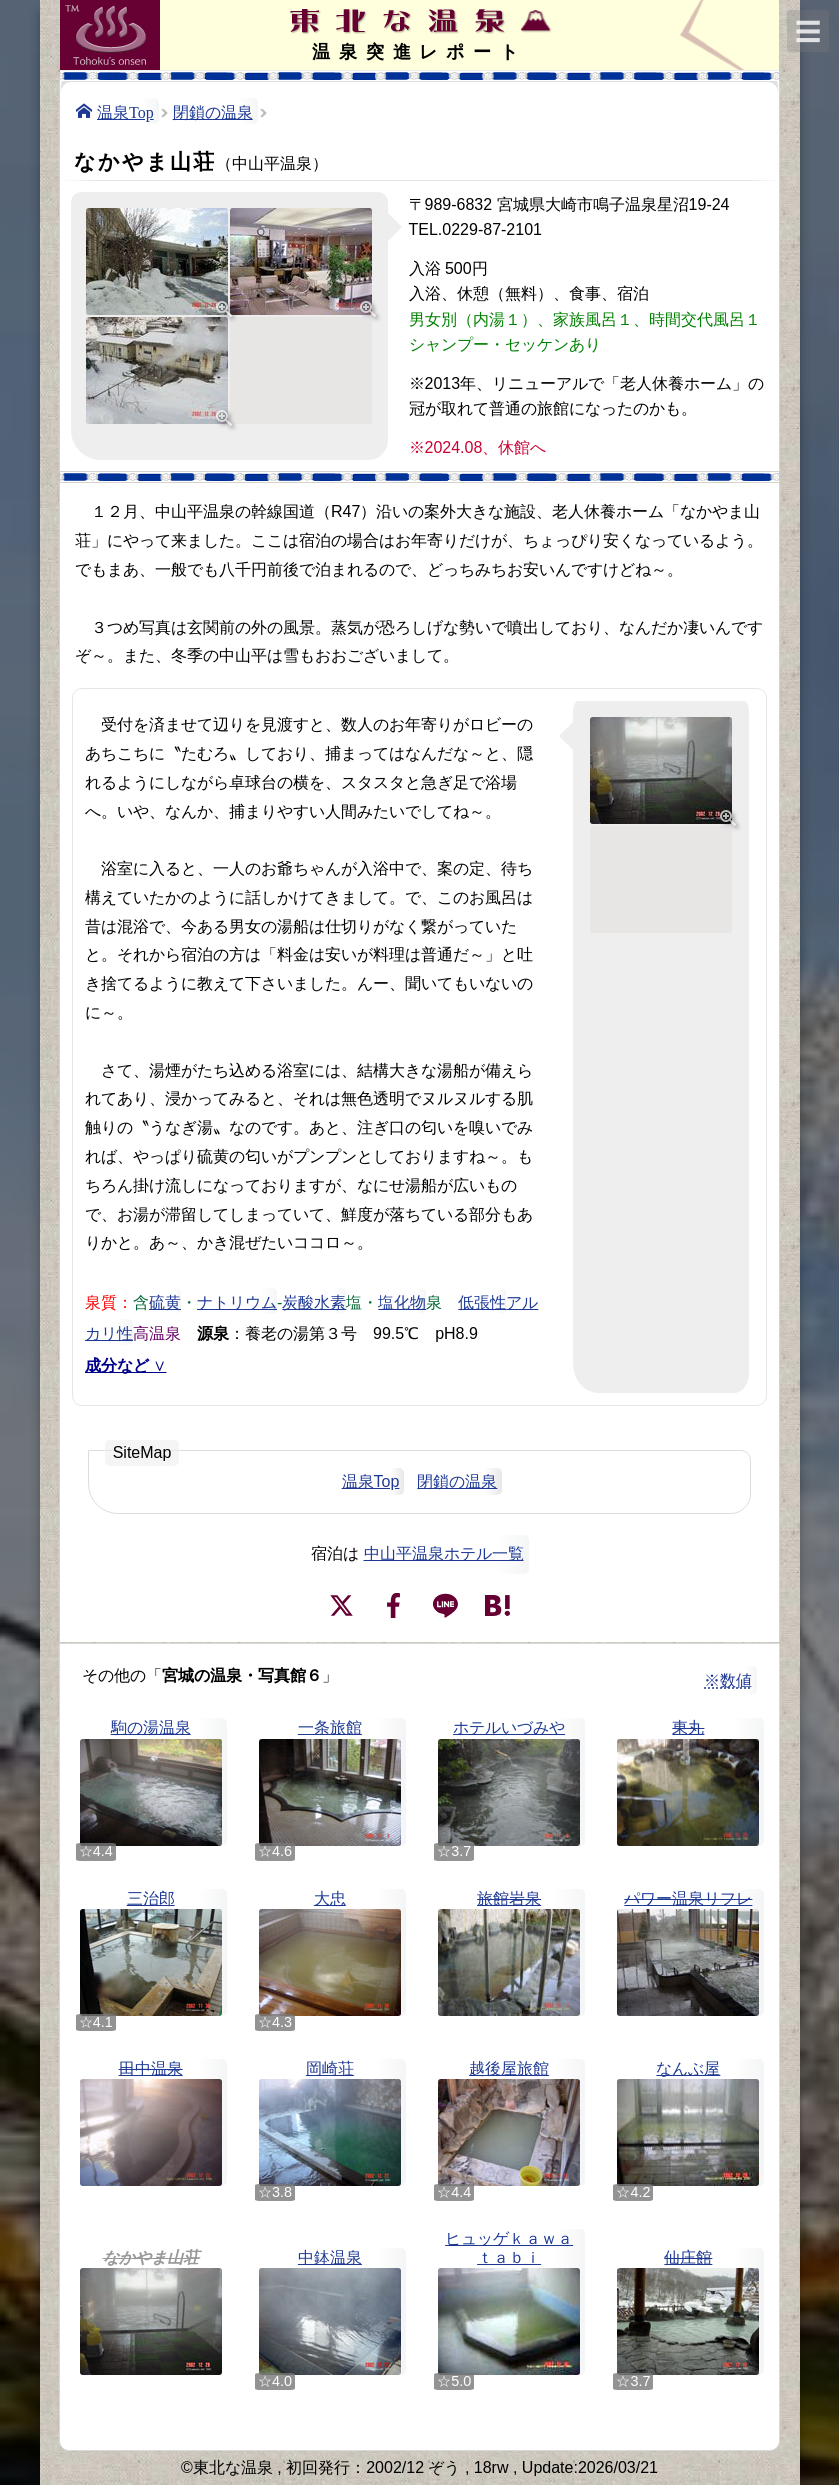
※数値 (728, 1680)
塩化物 (402, 1301)
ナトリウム (237, 1301)
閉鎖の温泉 (213, 111)
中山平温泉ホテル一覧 (444, 1553)
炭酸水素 (314, 1301)
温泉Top (125, 111)
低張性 (482, 1301)
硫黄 (165, 1301)
